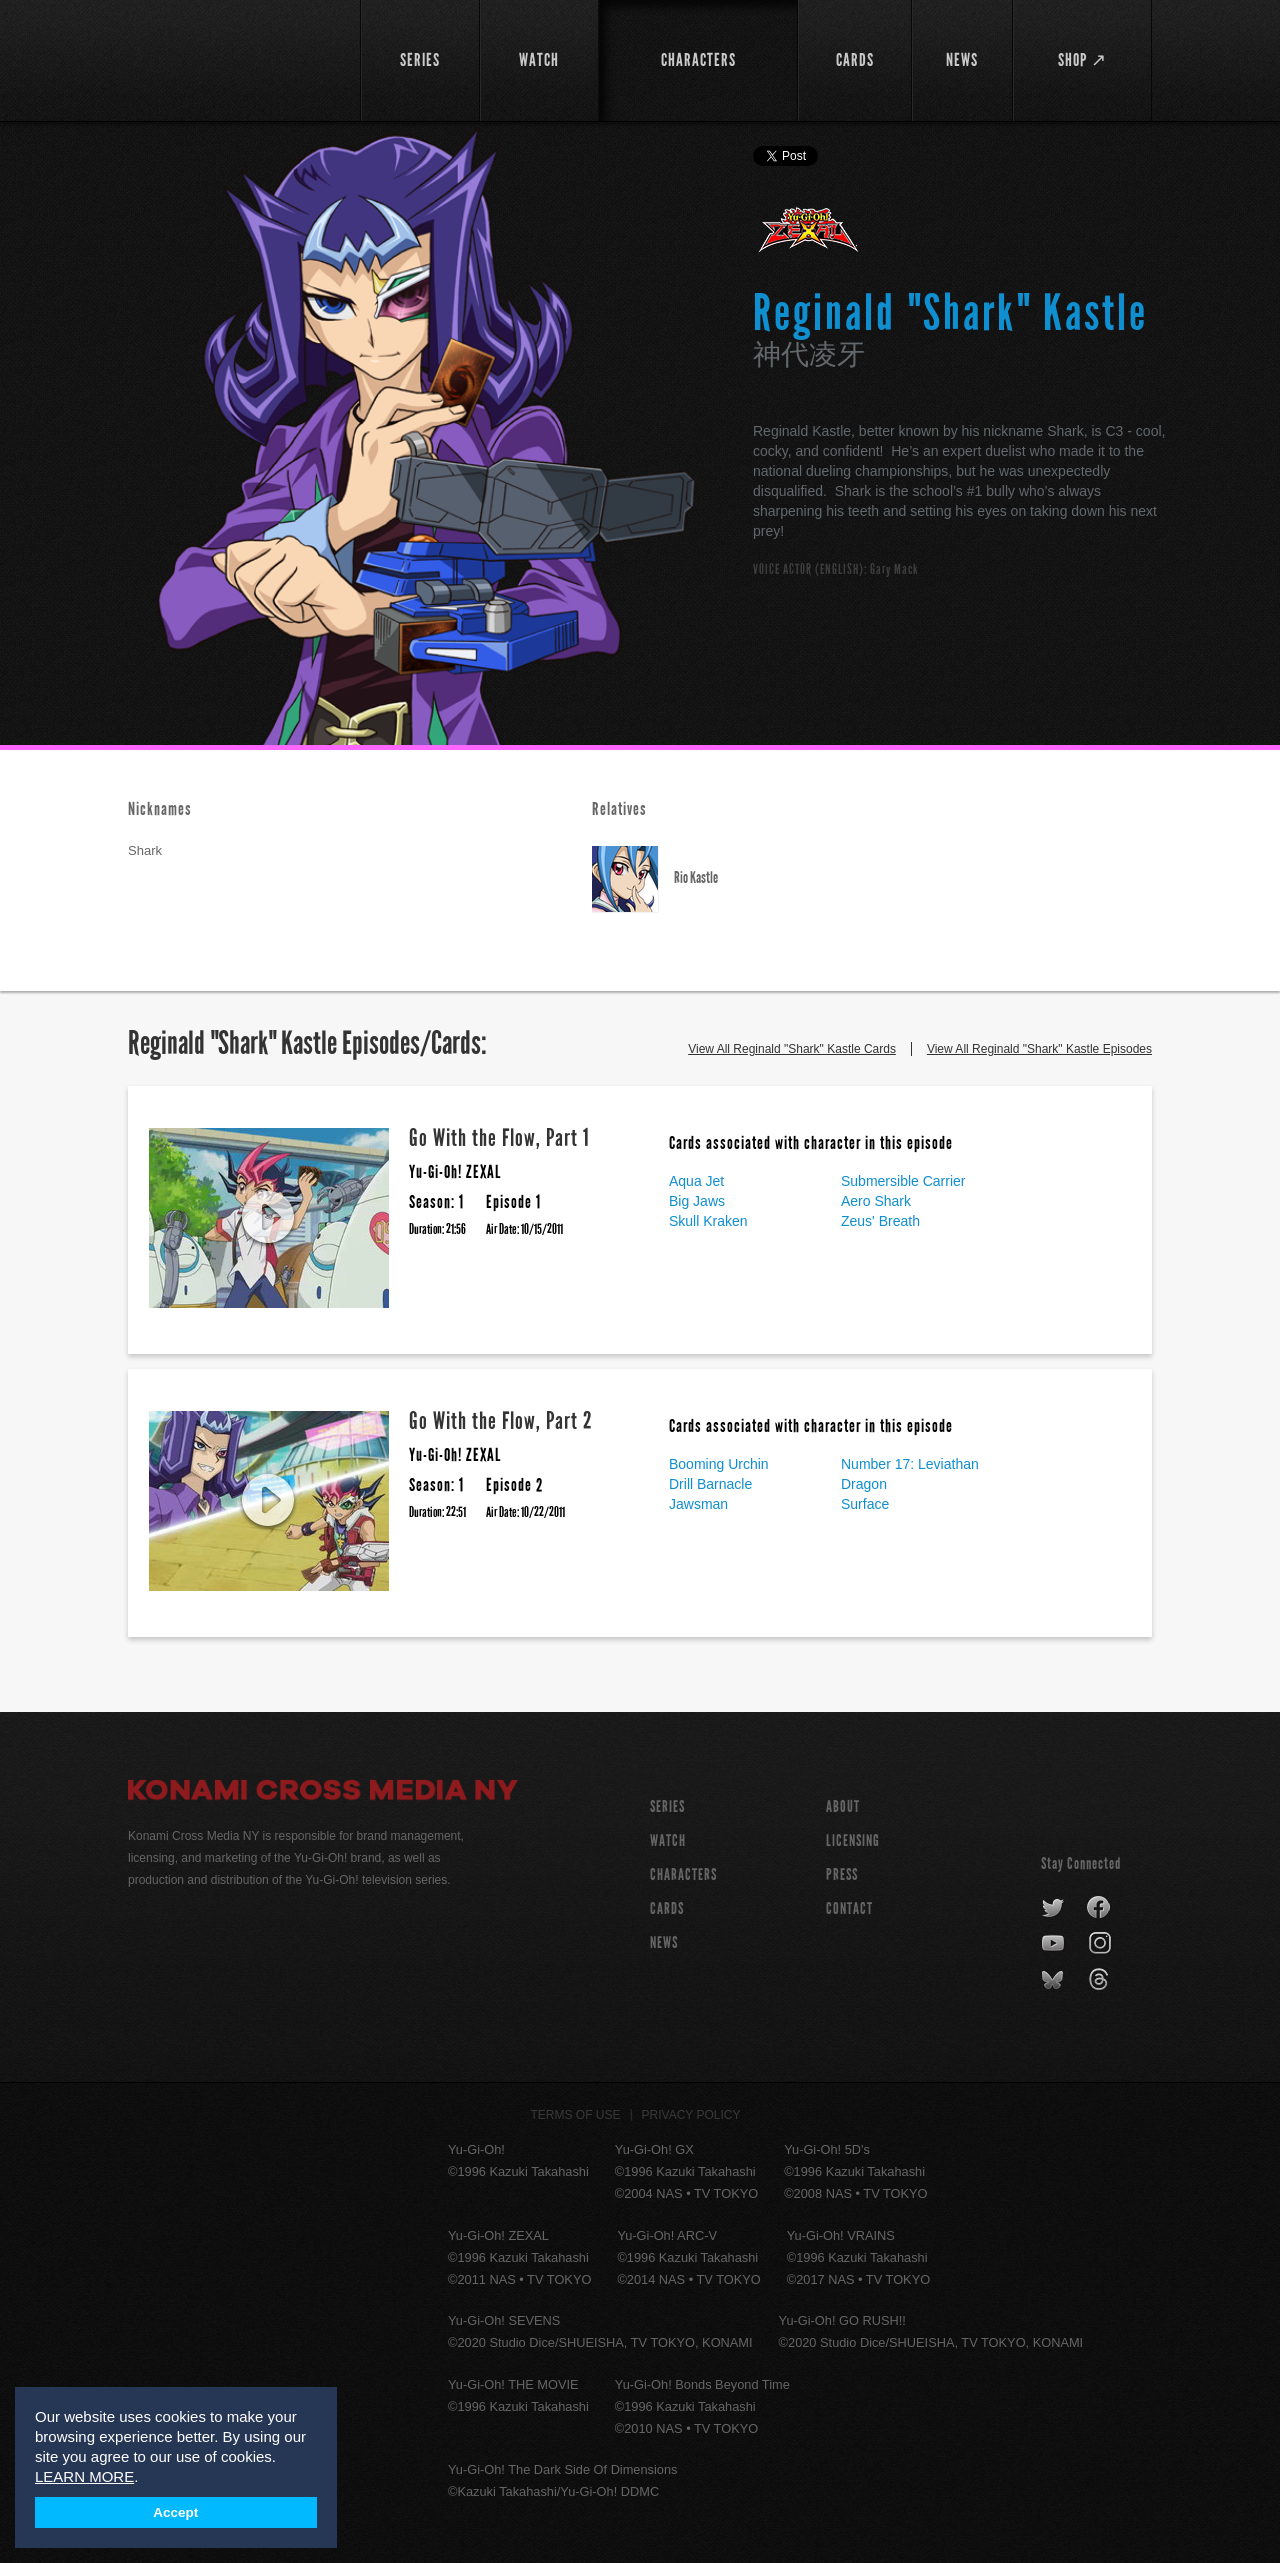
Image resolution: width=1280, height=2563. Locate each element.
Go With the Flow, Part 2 (501, 1420)
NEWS (664, 1942)
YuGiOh (232, 57)
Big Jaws (697, 1201)
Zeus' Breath (880, 1221)
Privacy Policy (691, 2115)
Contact (849, 1908)
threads (1101, 1980)
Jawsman (698, 1504)
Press (842, 1874)
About (843, 1806)
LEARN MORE (84, 2476)
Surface (865, 1504)
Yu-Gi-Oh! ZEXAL (809, 238)
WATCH (668, 1840)
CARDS (667, 1908)
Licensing (853, 1840)
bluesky (1054, 1980)
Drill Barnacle (710, 1484)
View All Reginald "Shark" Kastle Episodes (1039, 1049)
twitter (1053, 1908)
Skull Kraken (708, 1221)
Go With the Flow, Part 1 (499, 1137)
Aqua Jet (696, 1181)
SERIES (667, 1806)
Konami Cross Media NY (323, 1793)
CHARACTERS (683, 1874)
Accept (175, 2512)
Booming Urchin (719, 1464)
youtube (1054, 1944)
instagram (1101, 1944)
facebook (1099, 1908)
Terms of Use (576, 2115)
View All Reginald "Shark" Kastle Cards (792, 1049)
